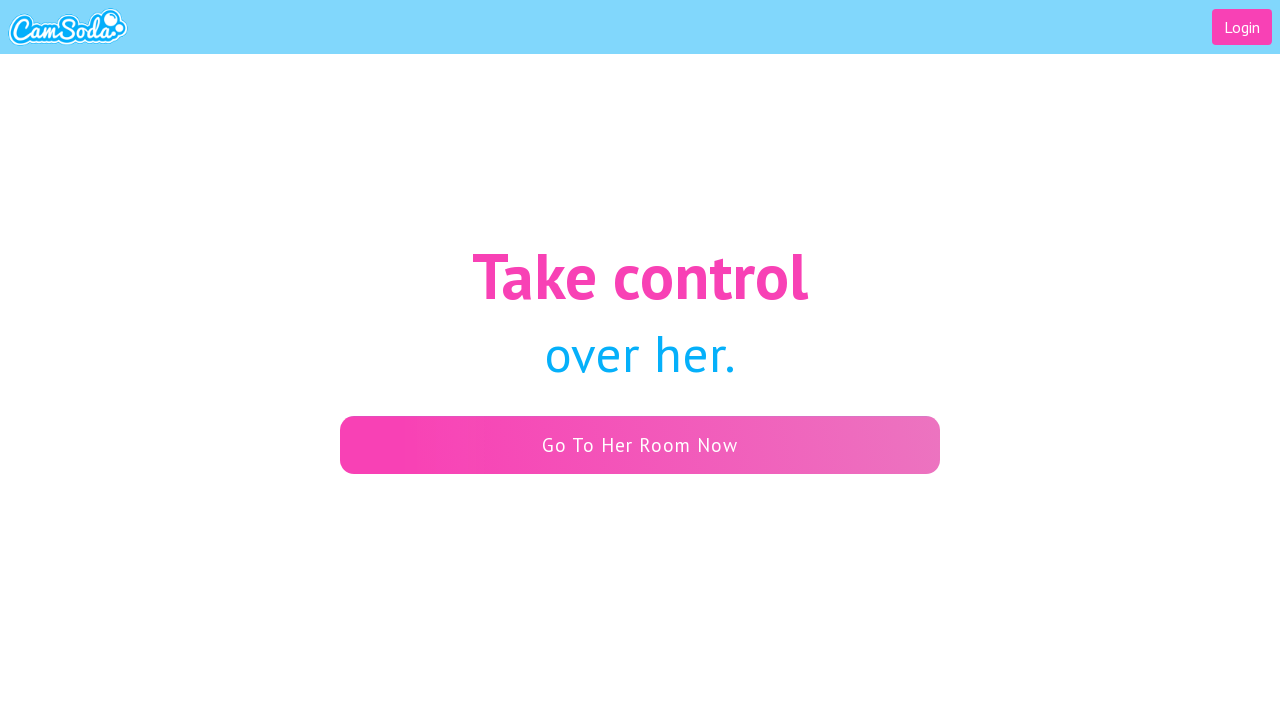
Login (1242, 27)
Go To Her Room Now (554, 445)
